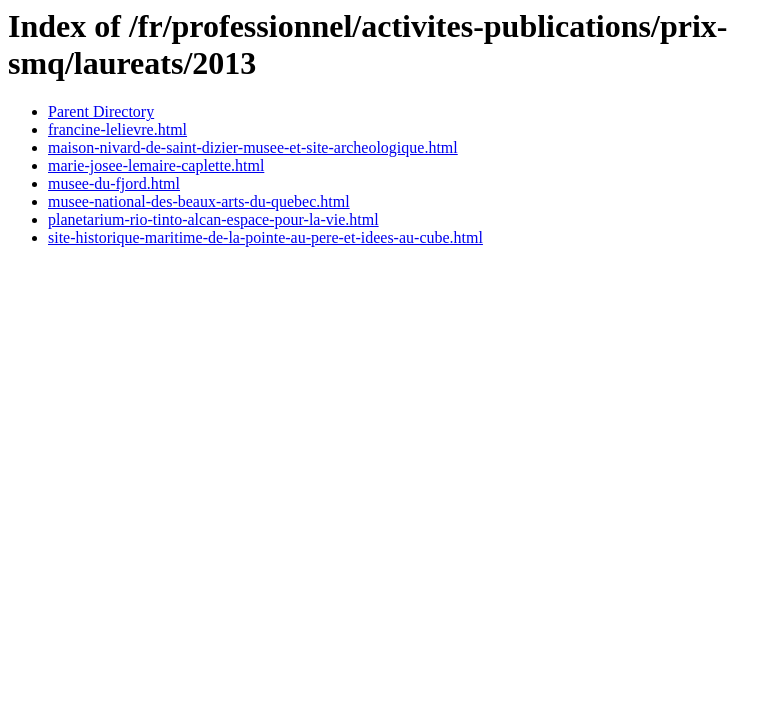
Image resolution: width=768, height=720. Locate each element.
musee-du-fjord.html (114, 183)
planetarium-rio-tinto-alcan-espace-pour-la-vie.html (213, 219)
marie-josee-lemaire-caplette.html (156, 165)
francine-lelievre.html (117, 129)
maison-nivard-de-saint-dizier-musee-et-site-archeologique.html (253, 147)
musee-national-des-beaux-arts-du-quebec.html (199, 201)
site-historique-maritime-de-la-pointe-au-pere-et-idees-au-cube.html (265, 237)
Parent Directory (101, 111)
